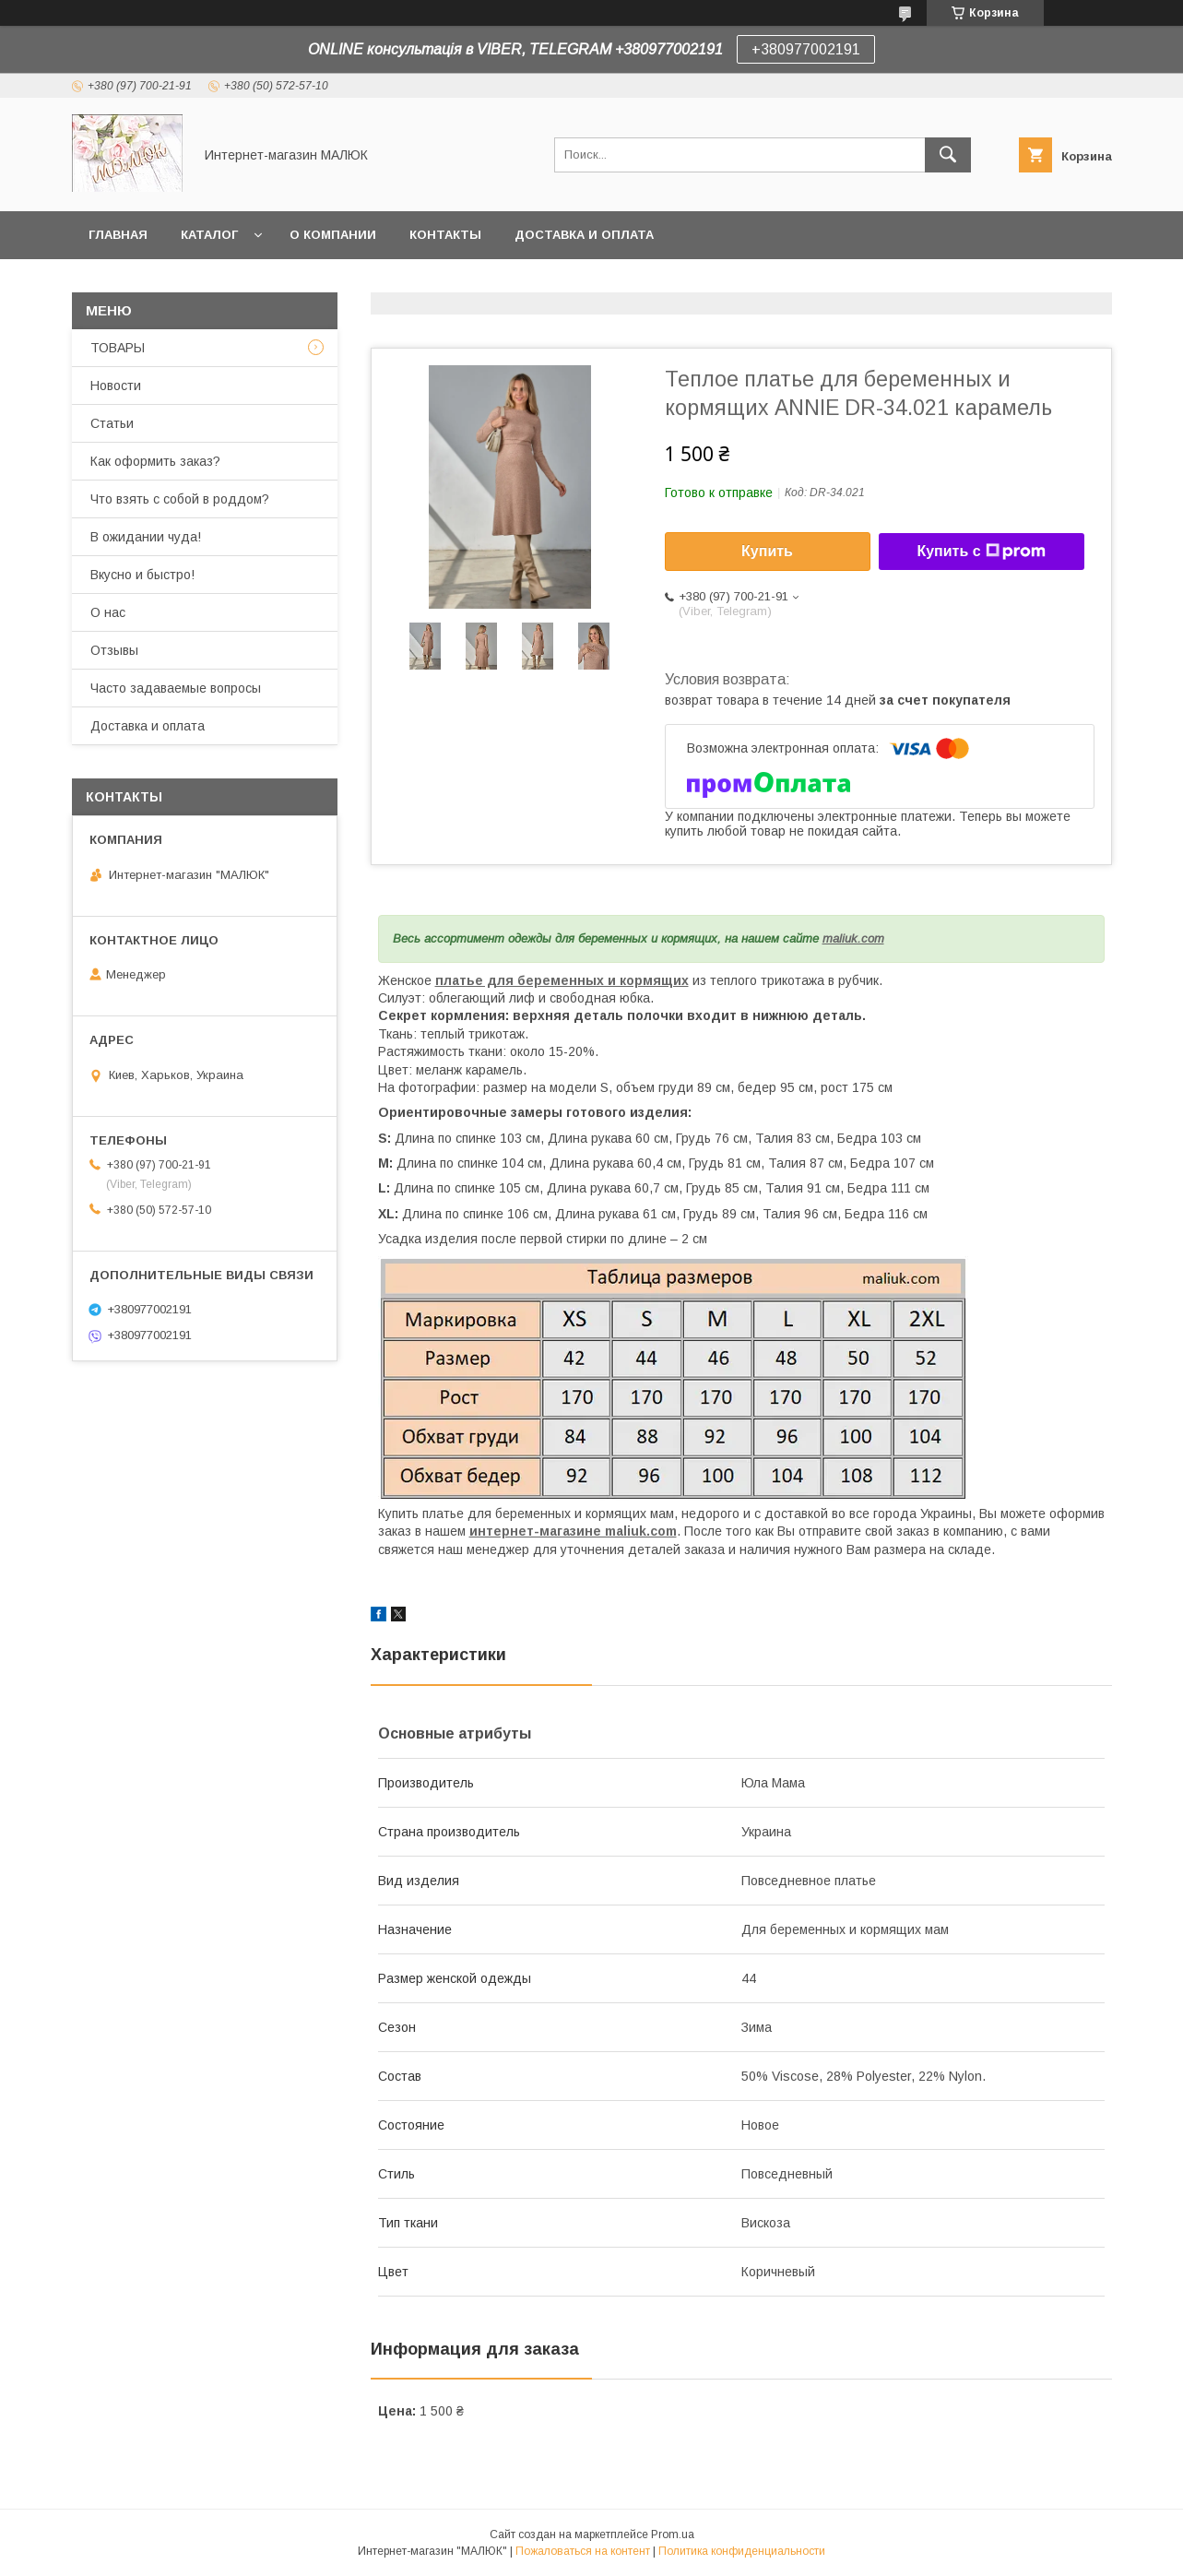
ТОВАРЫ (117, 347)
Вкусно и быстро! (142, 574)
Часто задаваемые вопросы (175, 688)
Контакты (445, 235)
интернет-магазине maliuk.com (573, 1531)
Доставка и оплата (584, 235)
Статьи (112, 423)
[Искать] (948, 154)
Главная (118, 235)
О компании (333, 235)
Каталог (209, 235)
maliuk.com (853, 938)
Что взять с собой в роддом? (179, 499)
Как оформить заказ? (155, 461)
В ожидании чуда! (145, 536)
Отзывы (114, 650)
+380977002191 (805, 49)
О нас (107, 612)
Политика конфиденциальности (741, 2551)
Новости (115, 385)
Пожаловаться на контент (582, 2551)
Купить (767, 551)
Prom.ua (672, 2534)
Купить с (981, 551)
